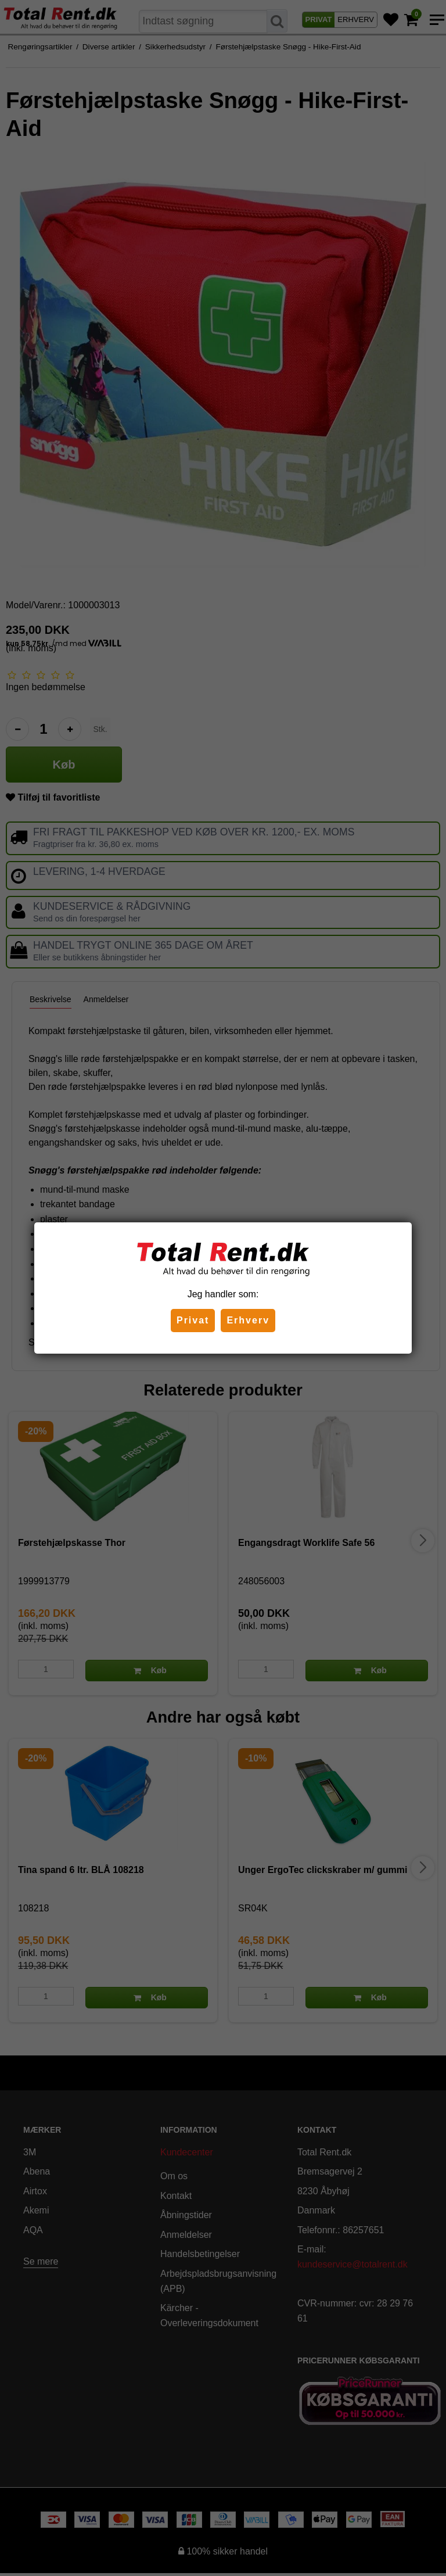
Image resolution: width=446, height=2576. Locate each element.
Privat (193, 1320)
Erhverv (247, 1320)
